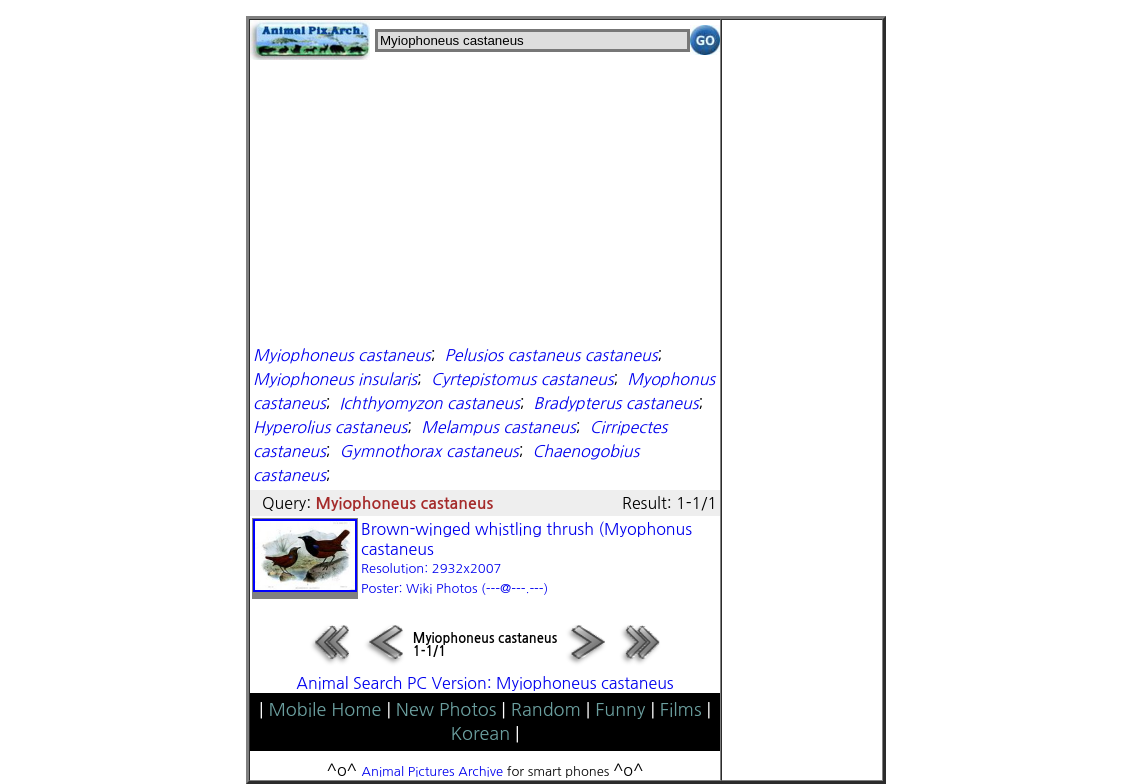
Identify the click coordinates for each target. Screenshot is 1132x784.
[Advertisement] (485, 200)
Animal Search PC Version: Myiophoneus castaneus (484, 683)
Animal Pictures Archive (433, 771)
